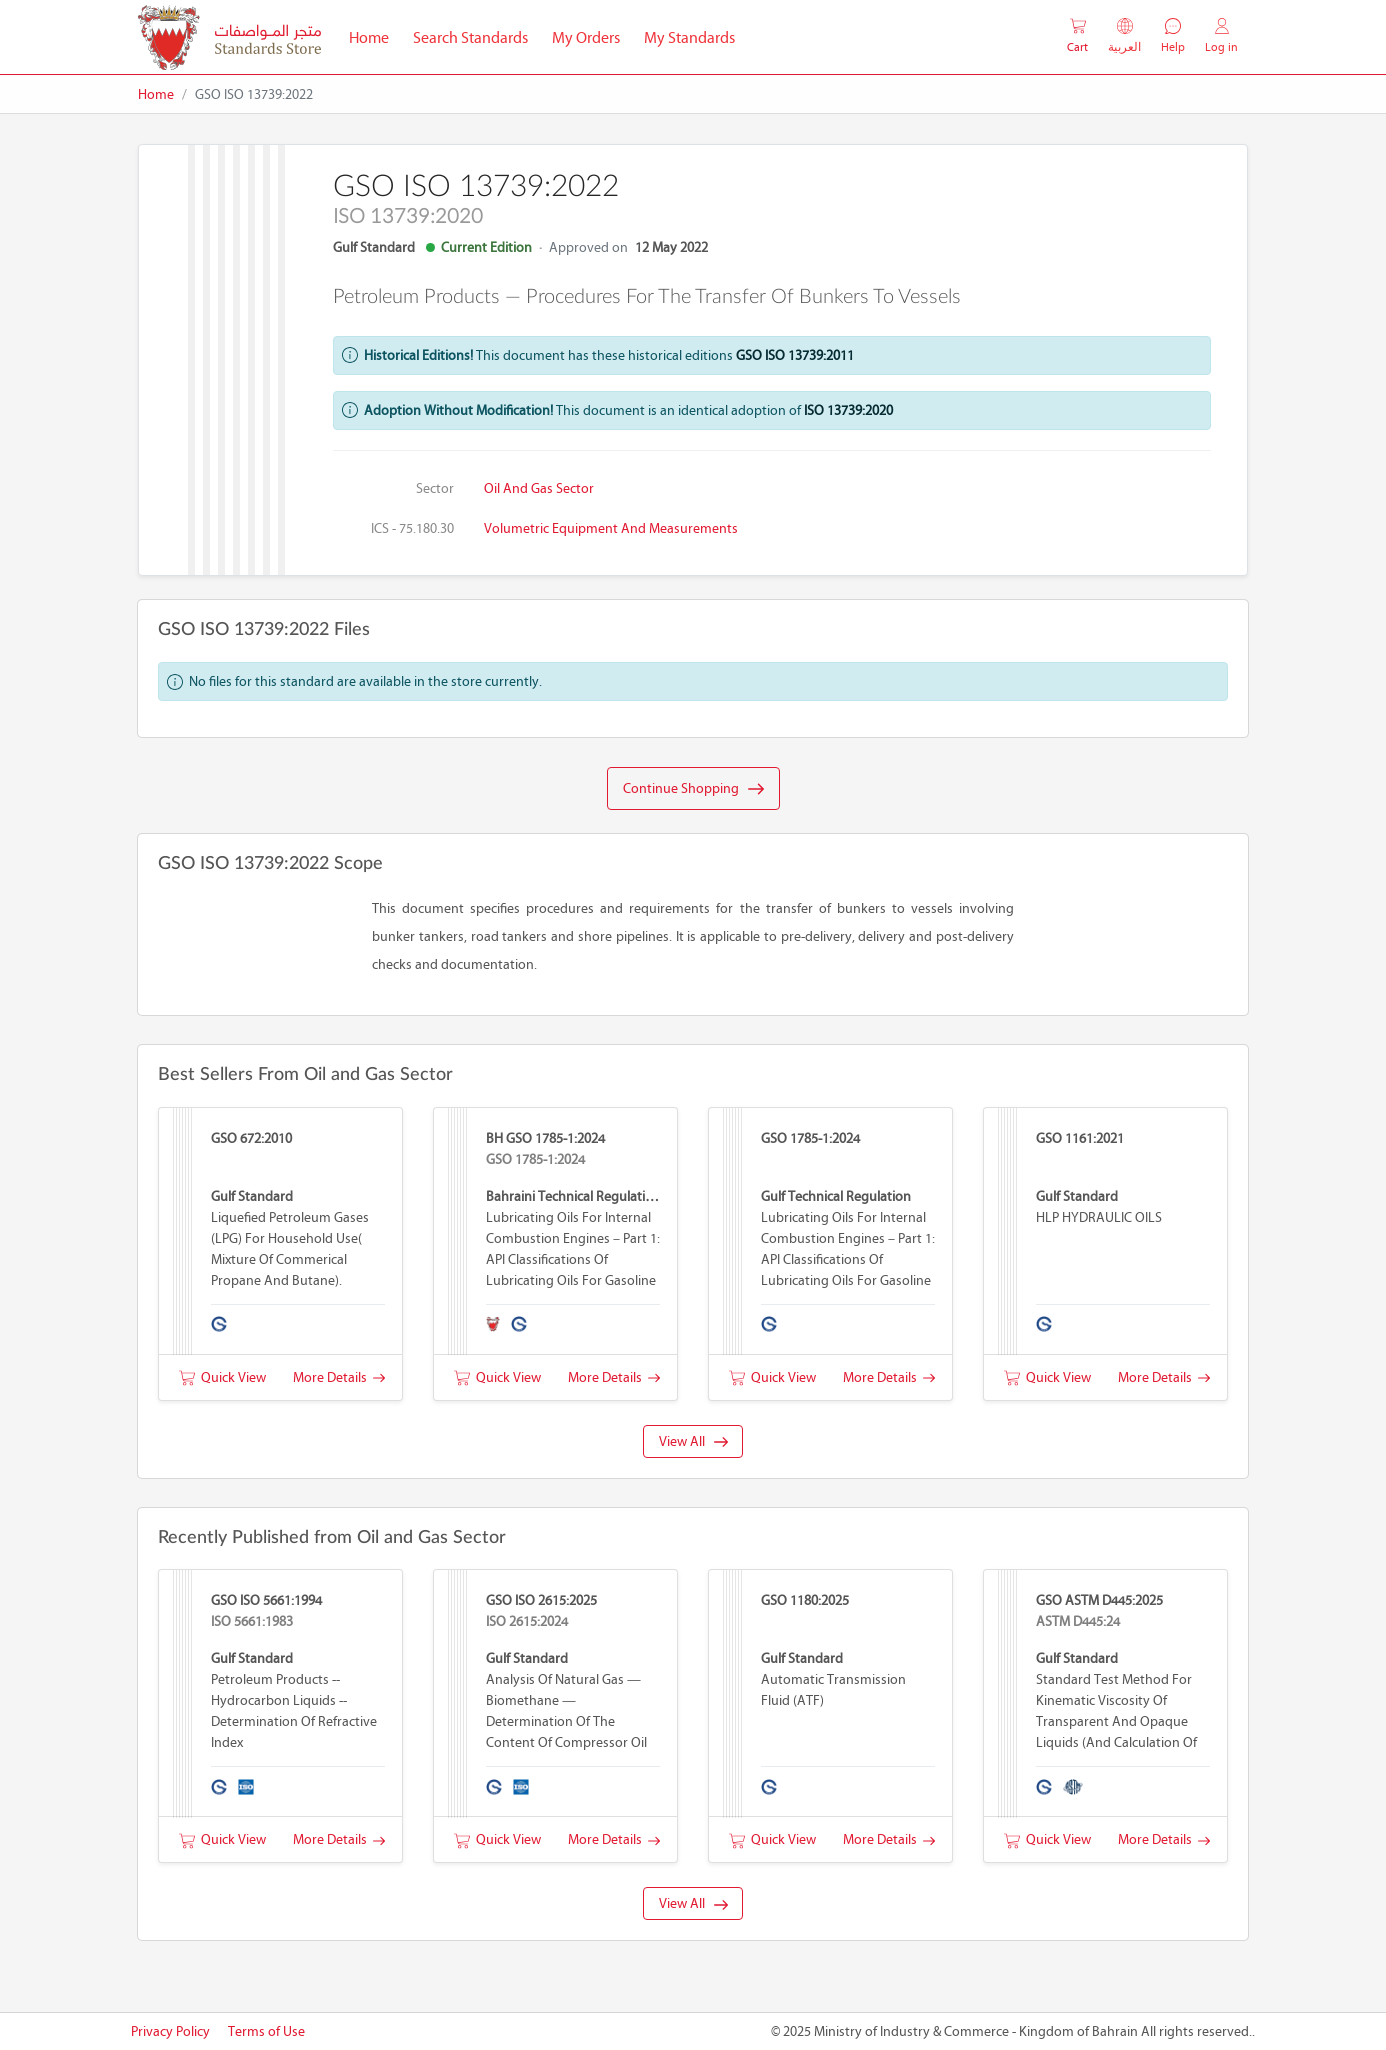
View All (693, 1441)
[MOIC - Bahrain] (229, 37)
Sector (435, 488)
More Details (339, 1377)
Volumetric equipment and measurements (611, 528)
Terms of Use (266, 2031)
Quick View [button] (222, 1377)
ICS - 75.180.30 (412, 528)
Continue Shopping (693, 789)
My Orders (586, 37)
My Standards (689, 37)
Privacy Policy (170, 2031)
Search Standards (476, 36)
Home (375, 36)
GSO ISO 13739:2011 (795, 355)
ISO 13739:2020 (848, 410)
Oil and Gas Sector (539, 488)
